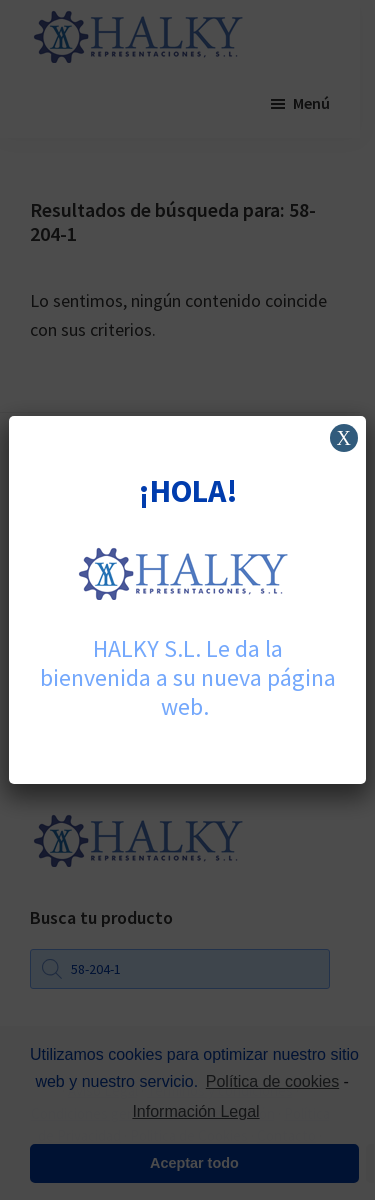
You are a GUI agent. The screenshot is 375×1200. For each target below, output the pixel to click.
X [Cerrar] (343, 438)
